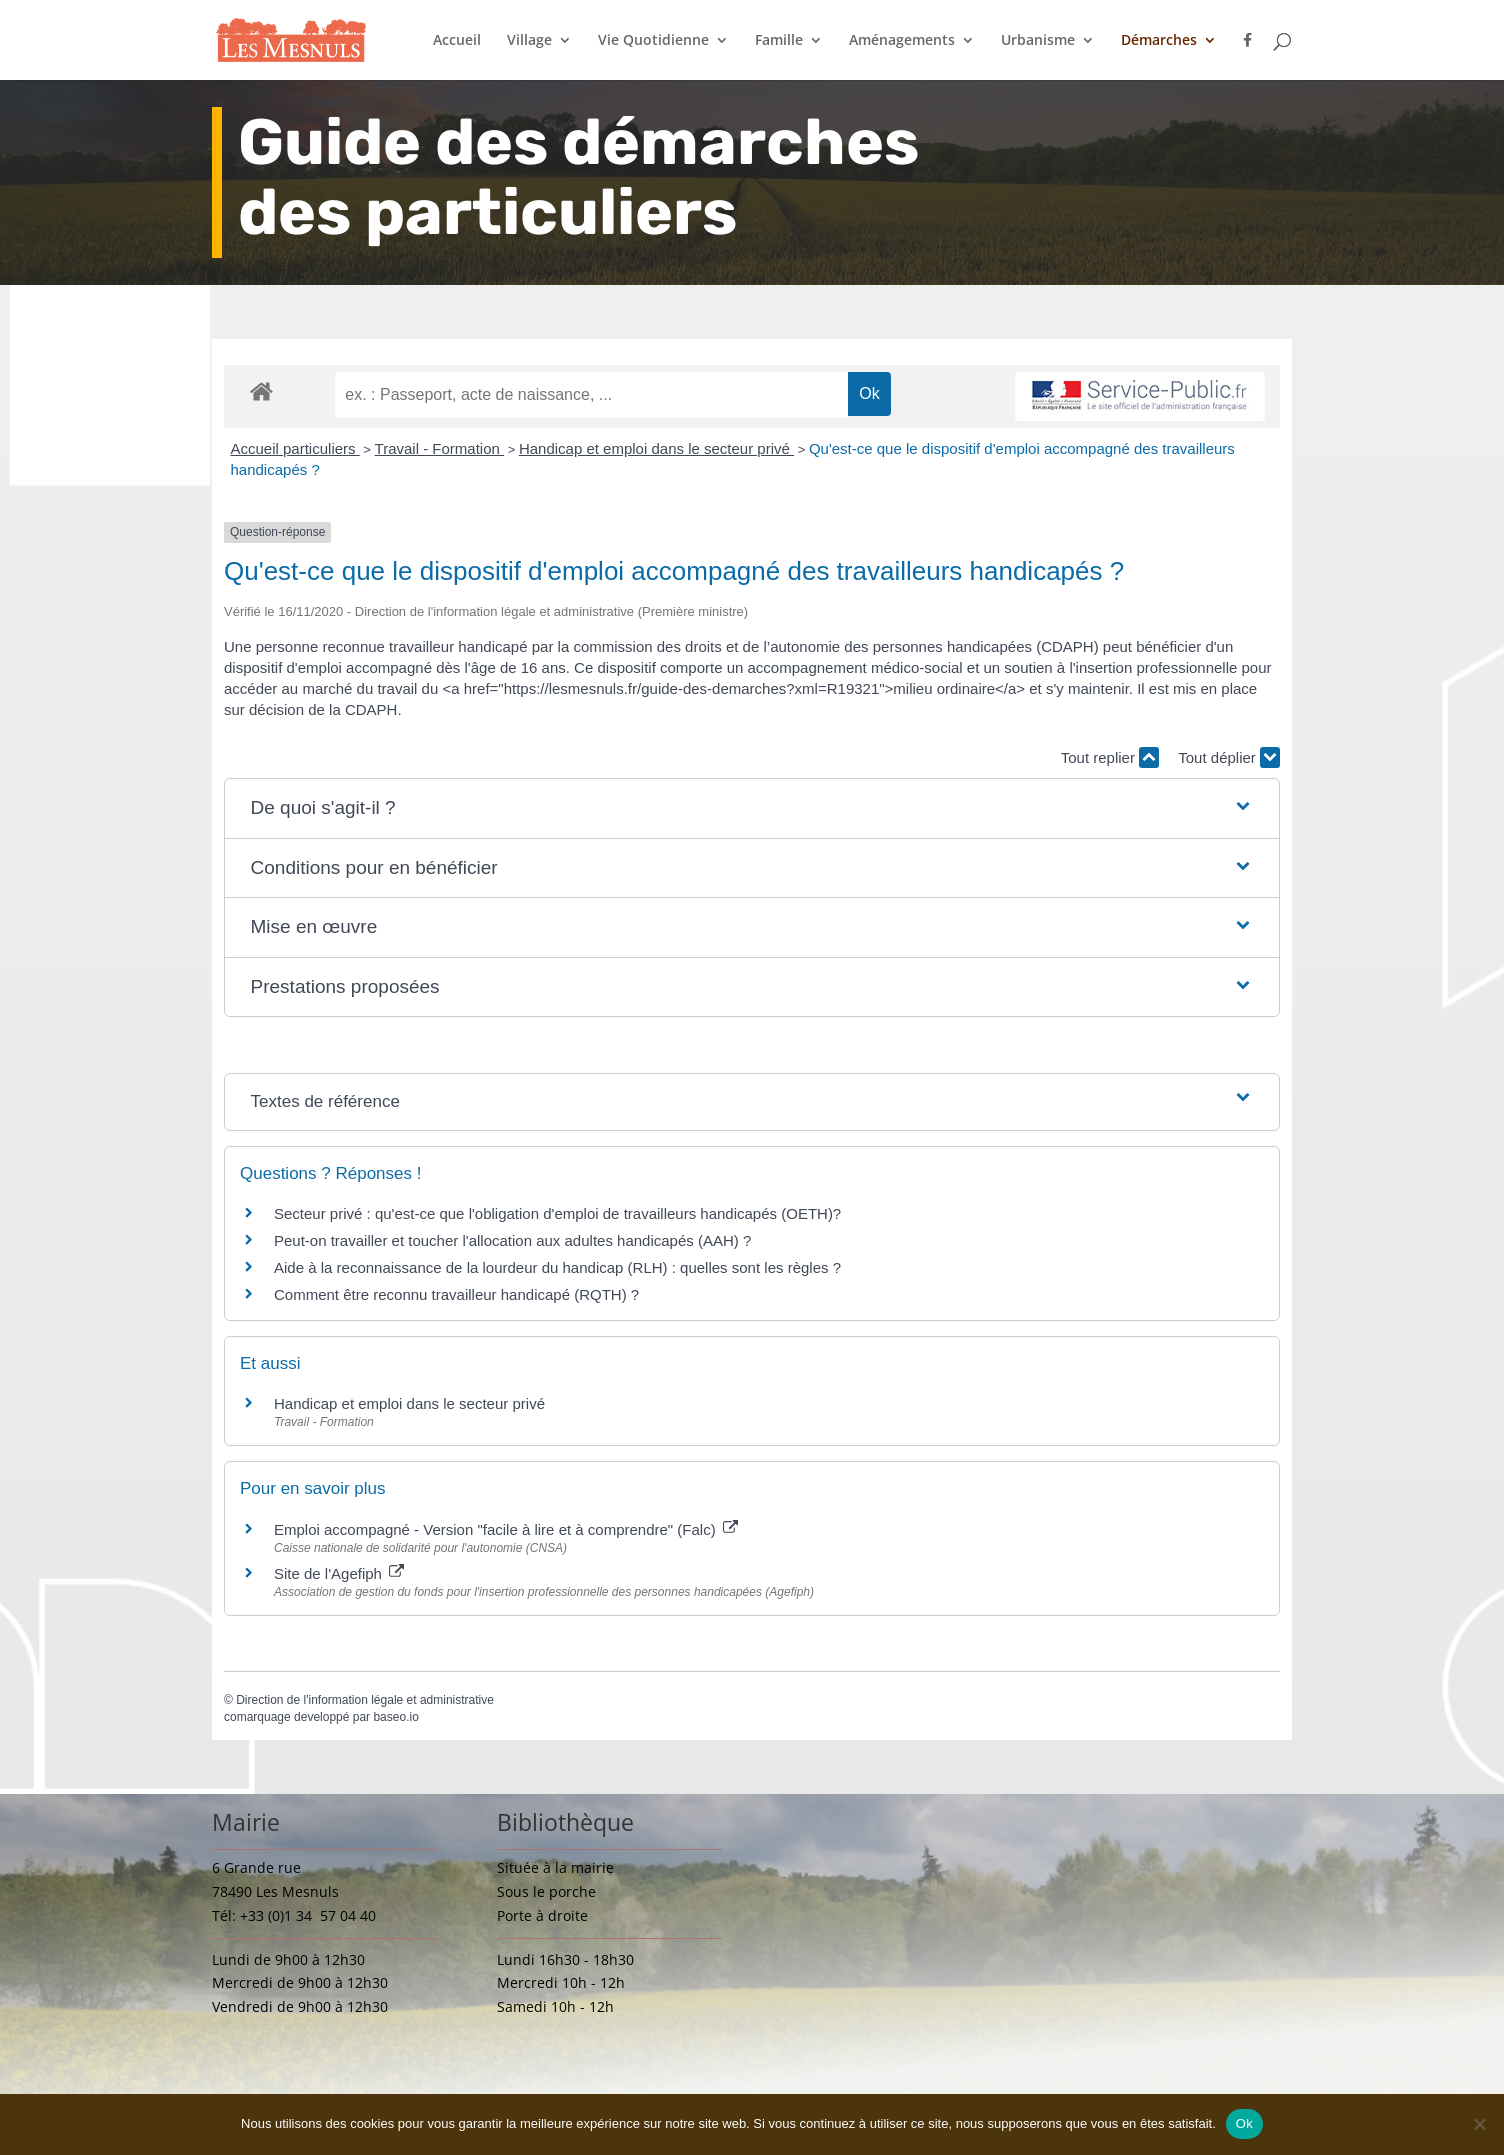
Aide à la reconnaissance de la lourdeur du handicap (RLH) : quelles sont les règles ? (557, 1267)
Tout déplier (1229, 757)
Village (529, 41)
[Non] (1479, 2124)
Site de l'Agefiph (339, 1573)
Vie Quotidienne (653, 41)
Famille (779, 41)
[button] (752, 808)
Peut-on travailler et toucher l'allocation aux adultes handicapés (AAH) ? (512, 1240)
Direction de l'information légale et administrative (365, 1700)
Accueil (457, 41)
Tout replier (1110, 757)
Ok (1244, 2123)
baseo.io (395, 1717)
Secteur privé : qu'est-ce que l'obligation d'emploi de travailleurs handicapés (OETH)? (557, 1213)
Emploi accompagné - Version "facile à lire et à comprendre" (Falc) (506, 1529)
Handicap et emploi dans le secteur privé (656, 448)
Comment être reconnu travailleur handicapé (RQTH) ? (456, 1294)
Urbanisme (1038, 41)
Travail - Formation (439, 448)
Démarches (1159, 41)
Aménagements (902, 41)
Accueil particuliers (295, 448)
